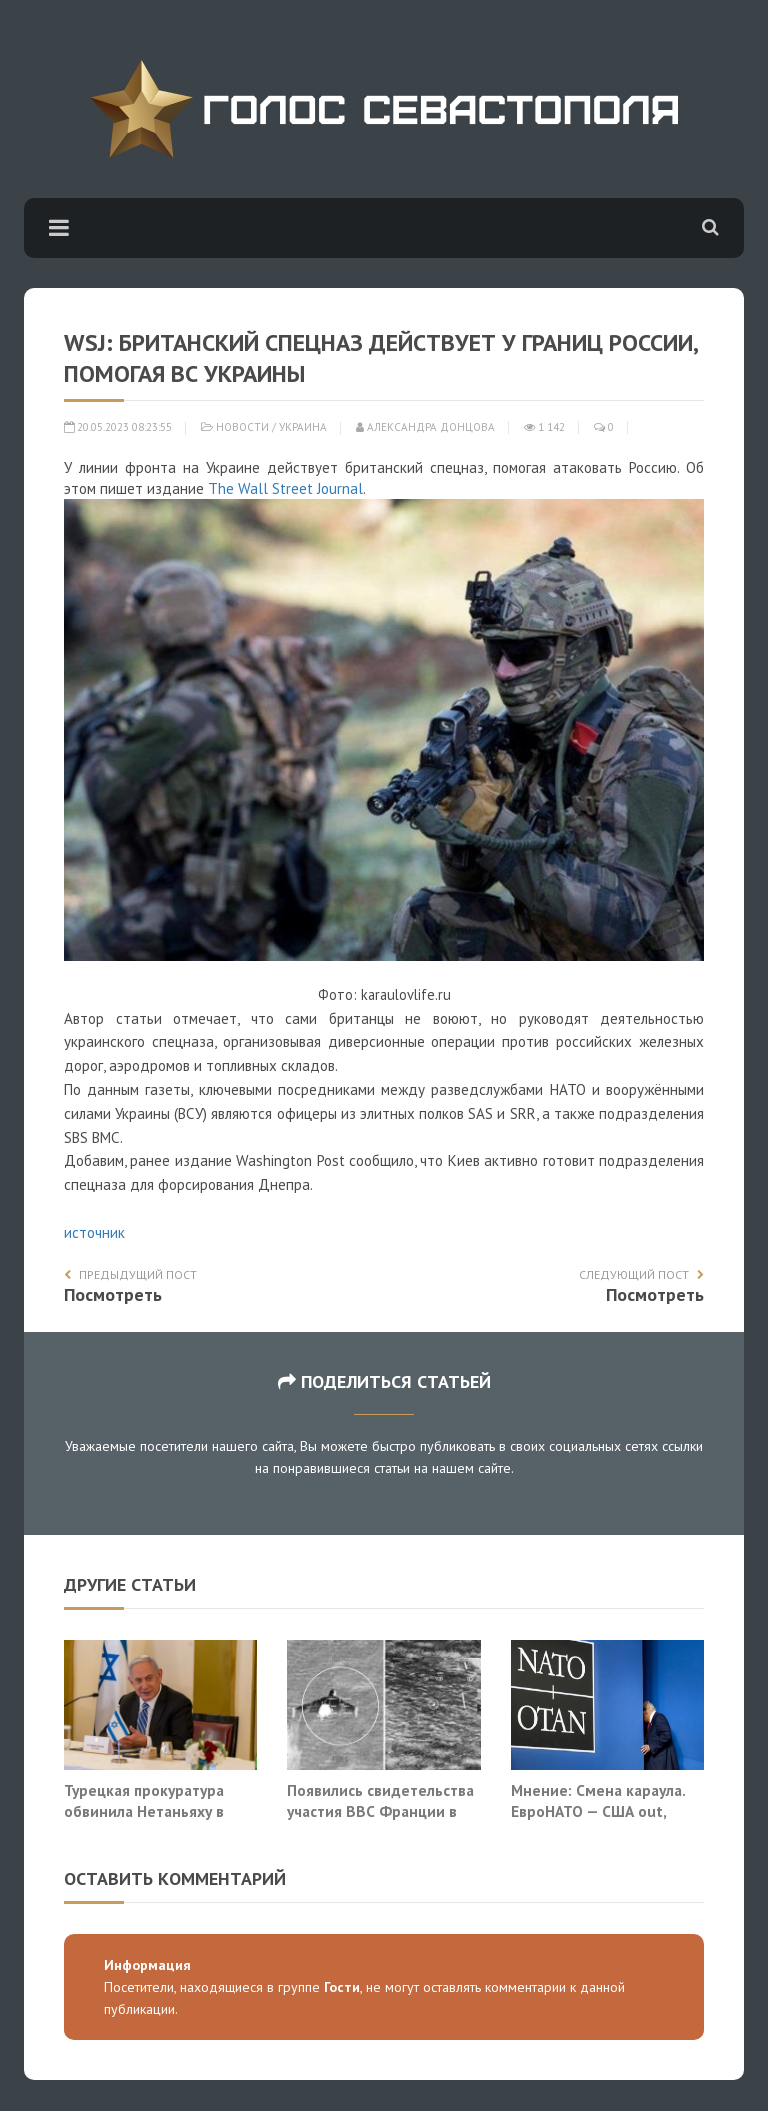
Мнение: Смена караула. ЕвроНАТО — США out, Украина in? (598, 1811)
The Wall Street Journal (285, 488)
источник (94, 1232)
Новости (242, 427)
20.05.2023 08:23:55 (118, 427)
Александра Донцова (425, 427)
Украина (303, 427)
